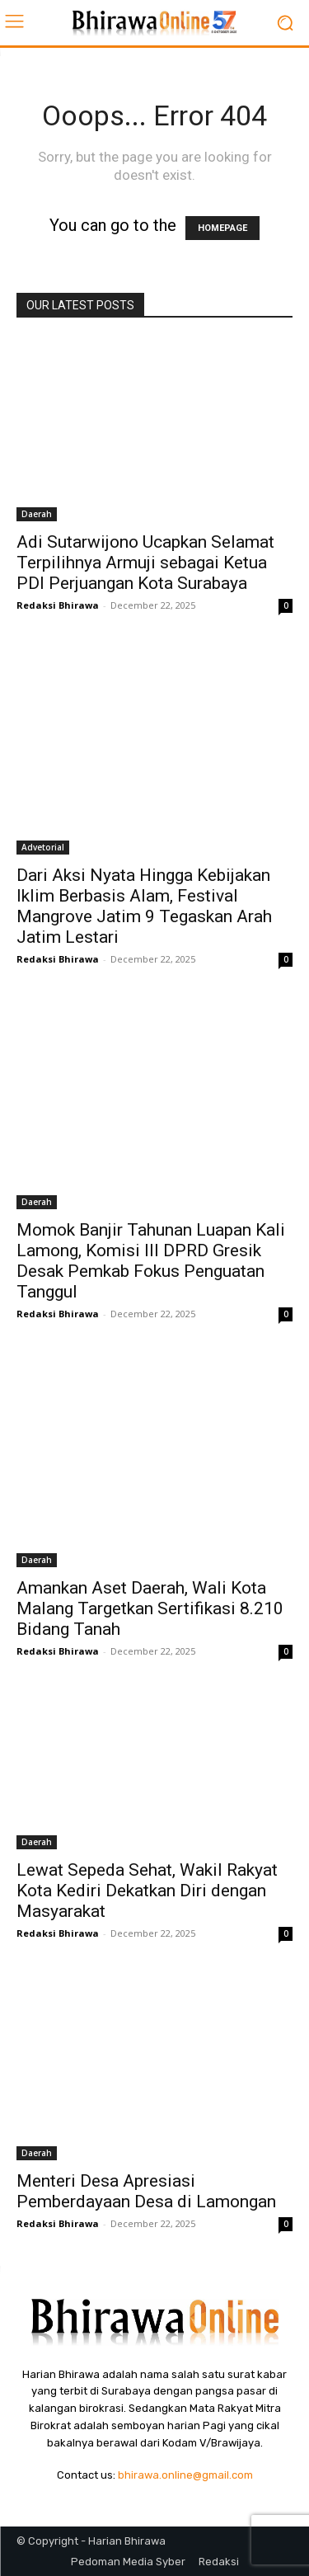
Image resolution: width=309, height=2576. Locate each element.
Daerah (36, 514)
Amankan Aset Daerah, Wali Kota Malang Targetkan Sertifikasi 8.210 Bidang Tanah (149, 1608)
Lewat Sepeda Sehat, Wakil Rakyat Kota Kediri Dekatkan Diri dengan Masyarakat (147, 1890)
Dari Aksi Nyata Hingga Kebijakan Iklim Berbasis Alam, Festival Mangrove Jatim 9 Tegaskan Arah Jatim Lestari (144, 906)
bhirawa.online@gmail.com (185, 2475)
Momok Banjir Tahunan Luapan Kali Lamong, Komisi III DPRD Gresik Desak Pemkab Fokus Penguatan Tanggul (150, 1261)
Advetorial (42, 847)
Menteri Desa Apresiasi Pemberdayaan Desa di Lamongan (146, 2191)
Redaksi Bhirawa (57, 605)
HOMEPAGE (222, 228)
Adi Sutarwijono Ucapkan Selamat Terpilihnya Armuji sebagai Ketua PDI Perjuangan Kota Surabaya (145, 562)
